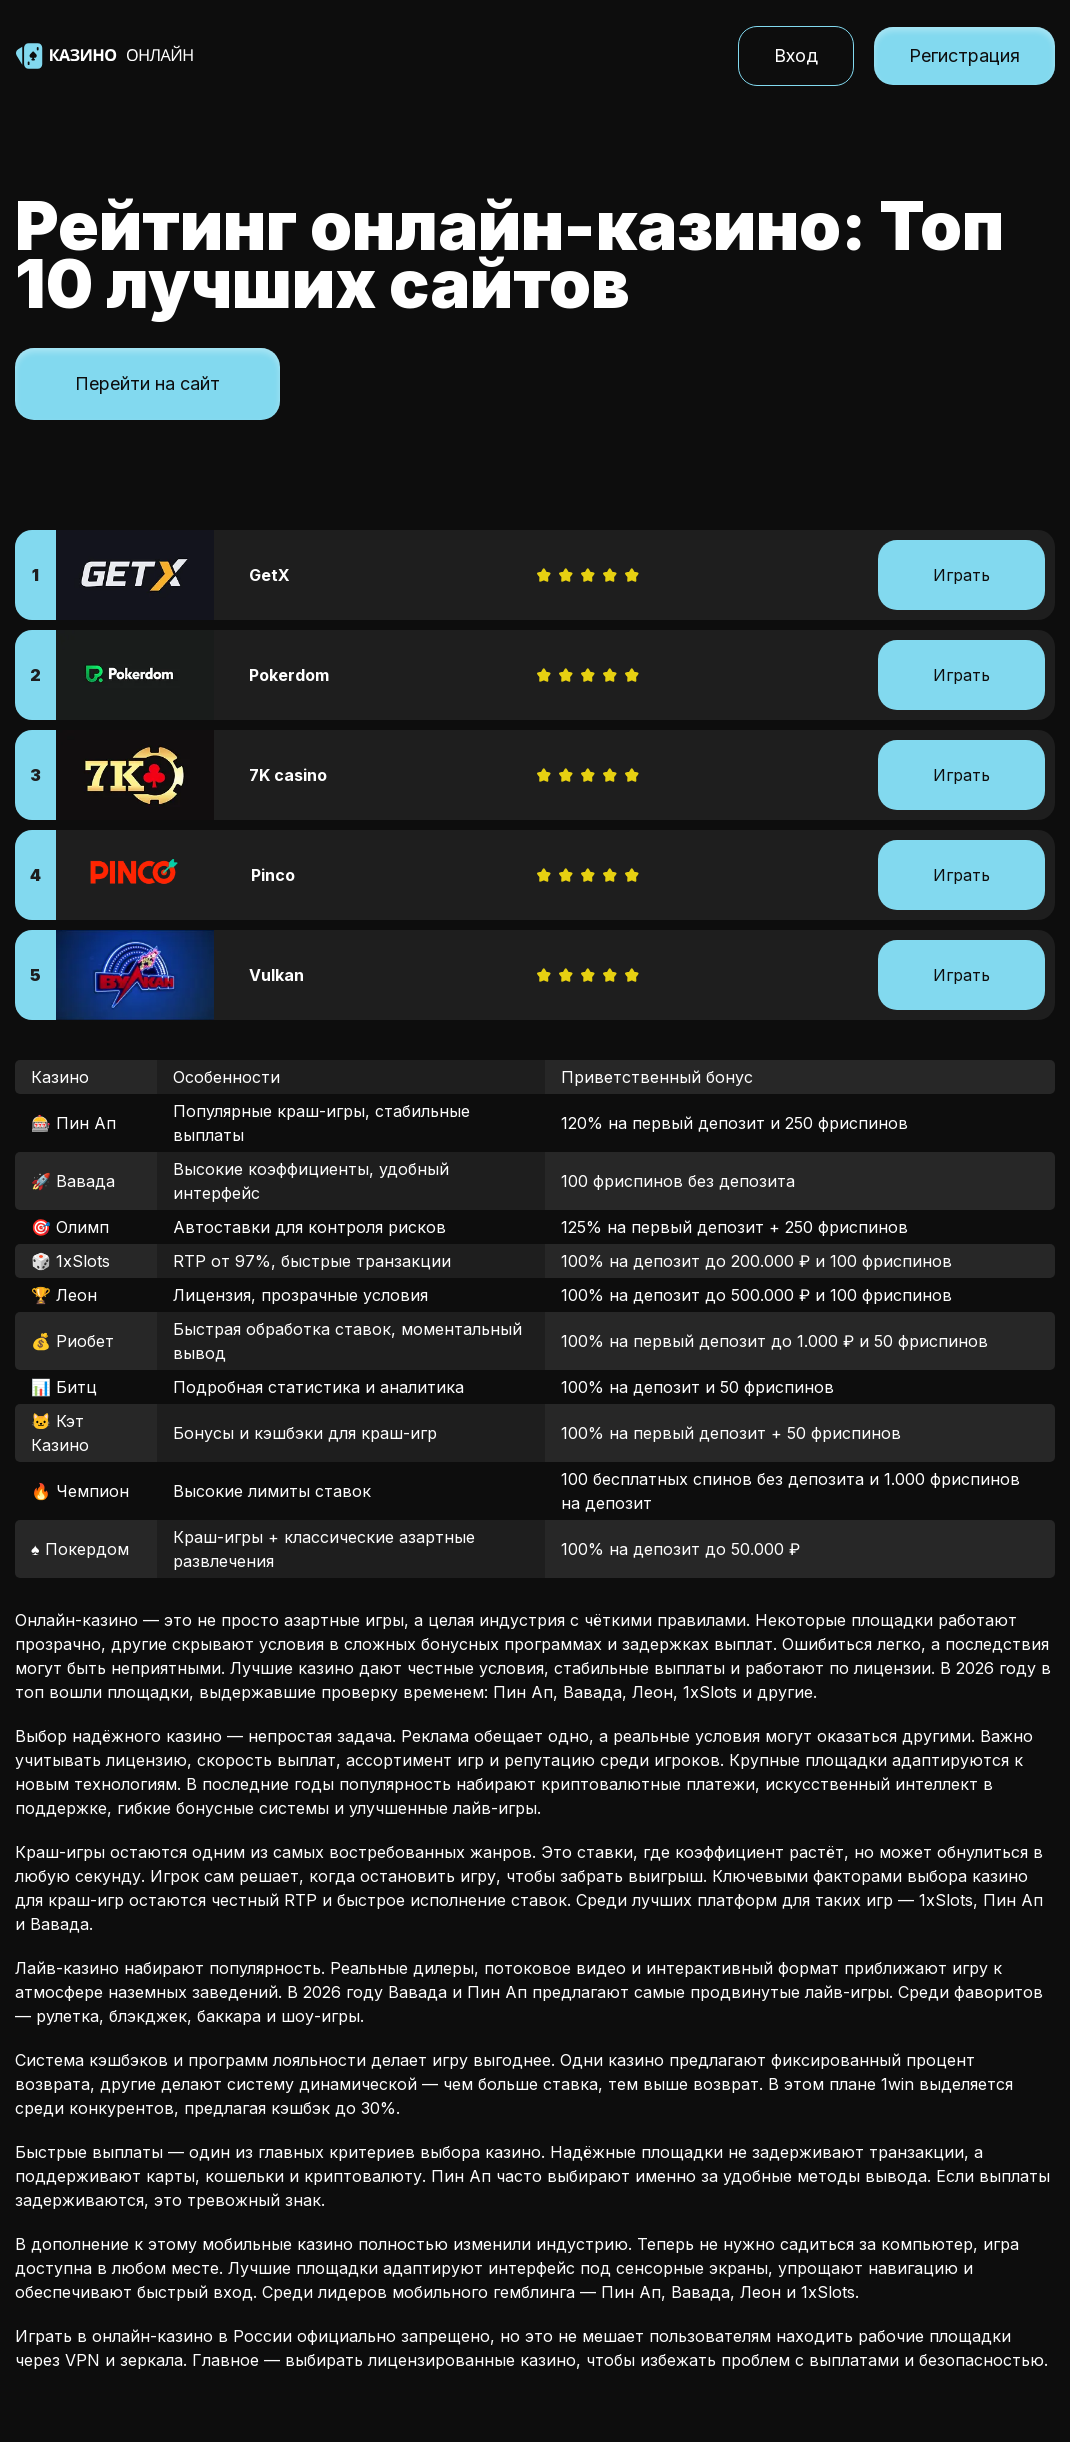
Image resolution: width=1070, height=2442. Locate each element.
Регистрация (964, 55)
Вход (796, 55)
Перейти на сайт (147, 383)
